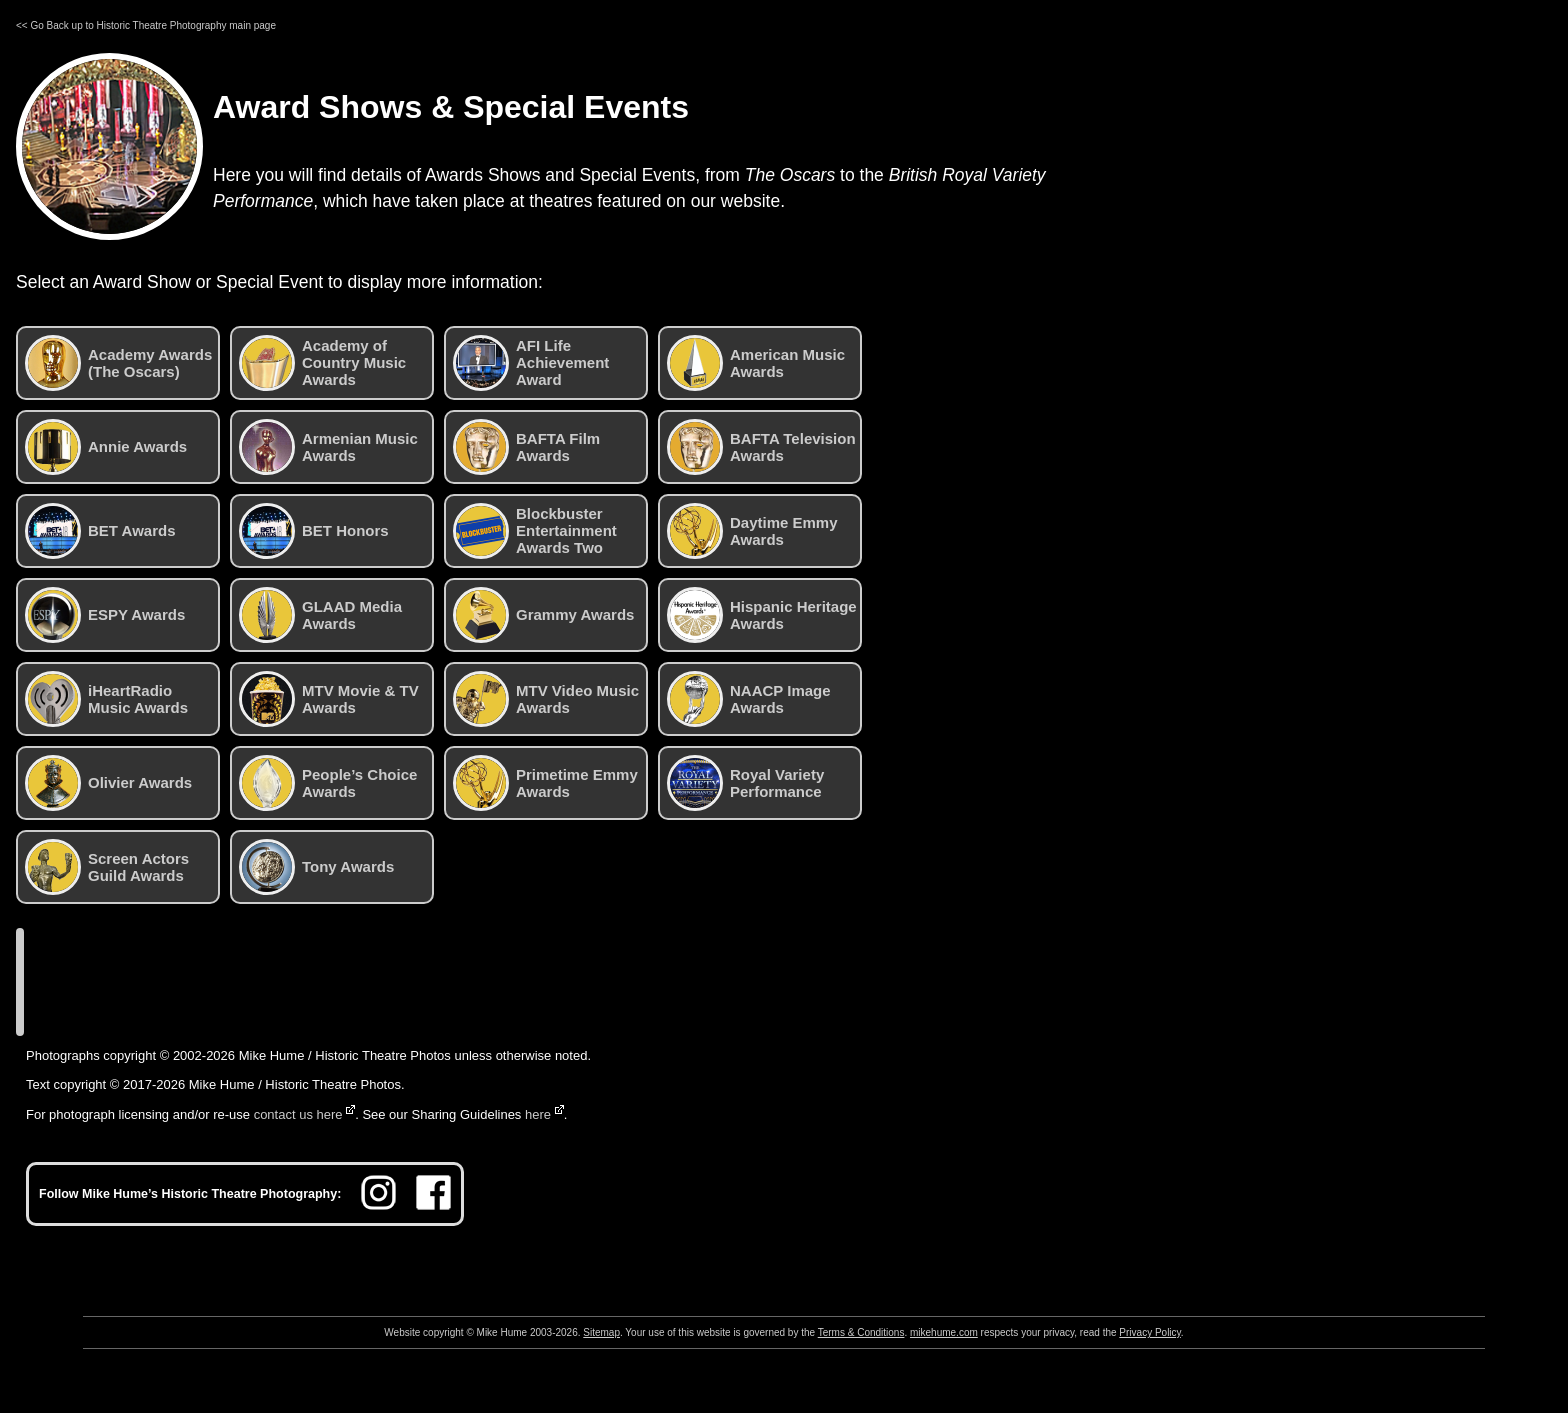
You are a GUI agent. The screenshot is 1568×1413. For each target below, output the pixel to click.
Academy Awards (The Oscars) (118, 363)
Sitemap (601, 1332)
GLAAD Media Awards (320, 615)
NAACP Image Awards (749, 699)
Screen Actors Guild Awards (107, 867)
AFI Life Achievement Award (531, 363)
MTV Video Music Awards (546, 699)
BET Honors (314, 531)
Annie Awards (106, 447)
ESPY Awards (105, 615)
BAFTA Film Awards (526, 447)
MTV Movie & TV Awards (329, 699)
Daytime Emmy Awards (752, 531)
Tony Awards (316, 867)
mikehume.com (944, 1332)
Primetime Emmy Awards (545, 783)
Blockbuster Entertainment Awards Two (535, 531)
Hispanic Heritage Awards (762, 615)
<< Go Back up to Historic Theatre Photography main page (146, 25)
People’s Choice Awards (328, 783)
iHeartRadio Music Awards (106, 699)
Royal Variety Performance (745, 783)
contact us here (298, 1114)
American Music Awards (756, 363)
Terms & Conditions (861, 1332)
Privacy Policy (1150, 1332)
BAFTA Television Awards (761, 447)
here (538, 1114)
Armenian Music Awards (328, 447)
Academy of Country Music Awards (322, 363)
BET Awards (100, 531)
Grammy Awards (543, 615)
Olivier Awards (108, 783)
